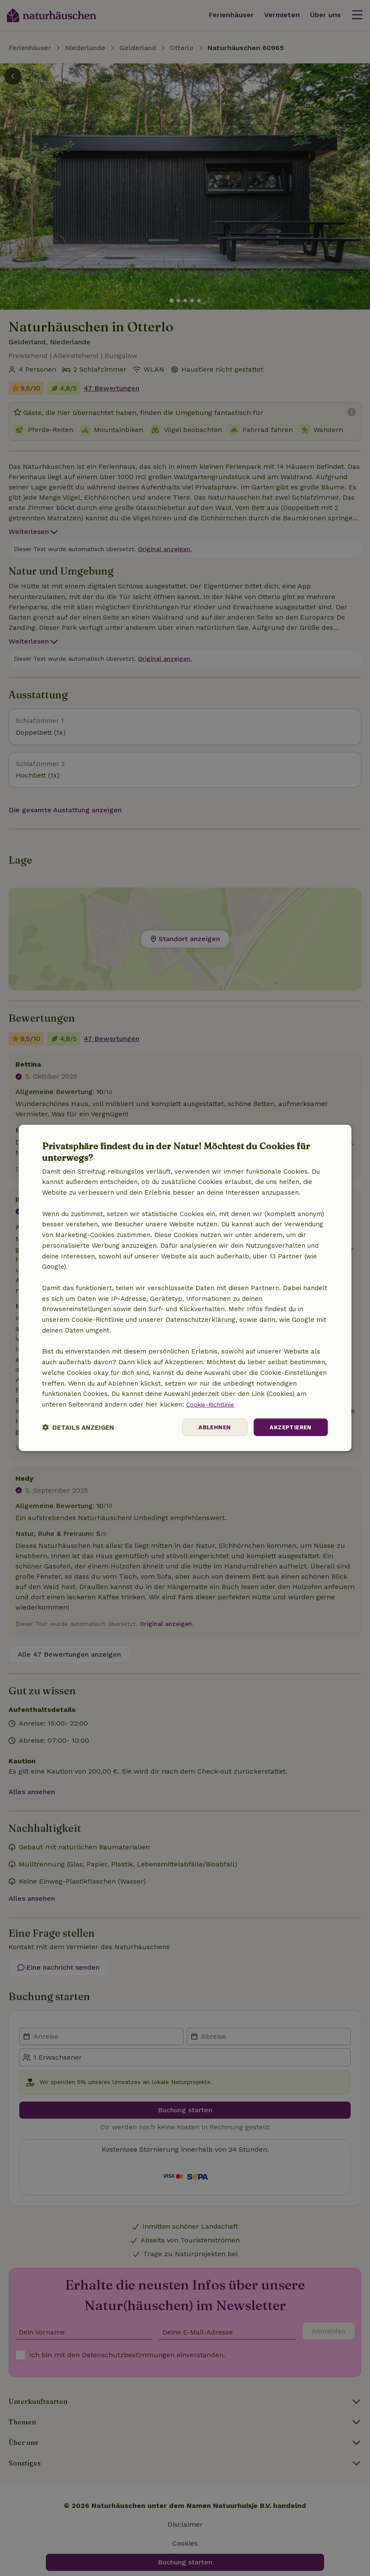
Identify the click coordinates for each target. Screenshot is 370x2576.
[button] (78, 1427)
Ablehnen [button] (211, 1427)
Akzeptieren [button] (289, 1427)
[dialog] (185, 1288)
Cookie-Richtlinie (212, 1403)
